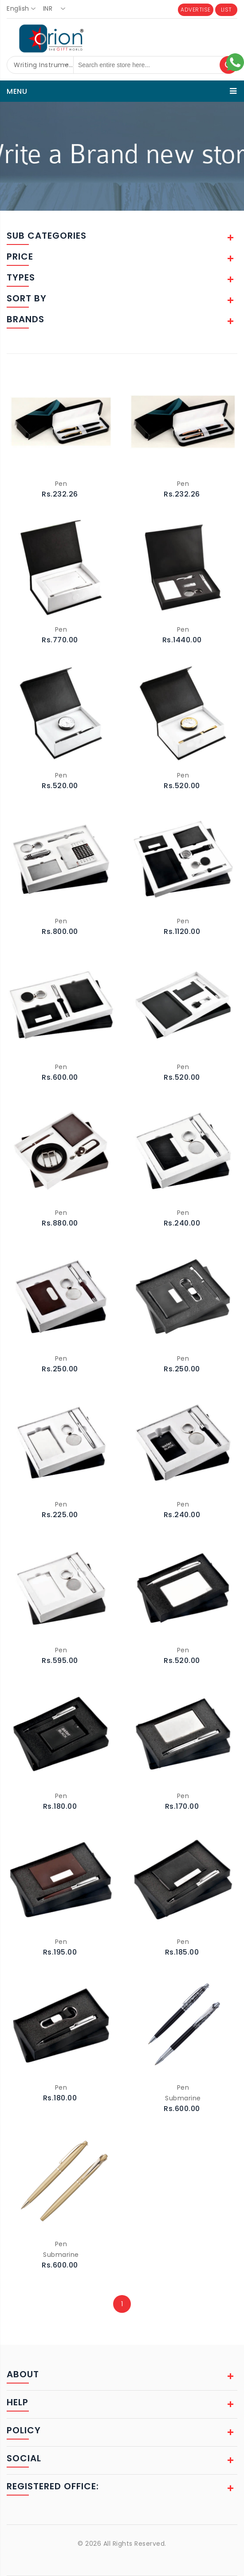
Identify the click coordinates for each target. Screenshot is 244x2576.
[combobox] (24, 9)
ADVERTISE (196, 9)
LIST (226, 9)
